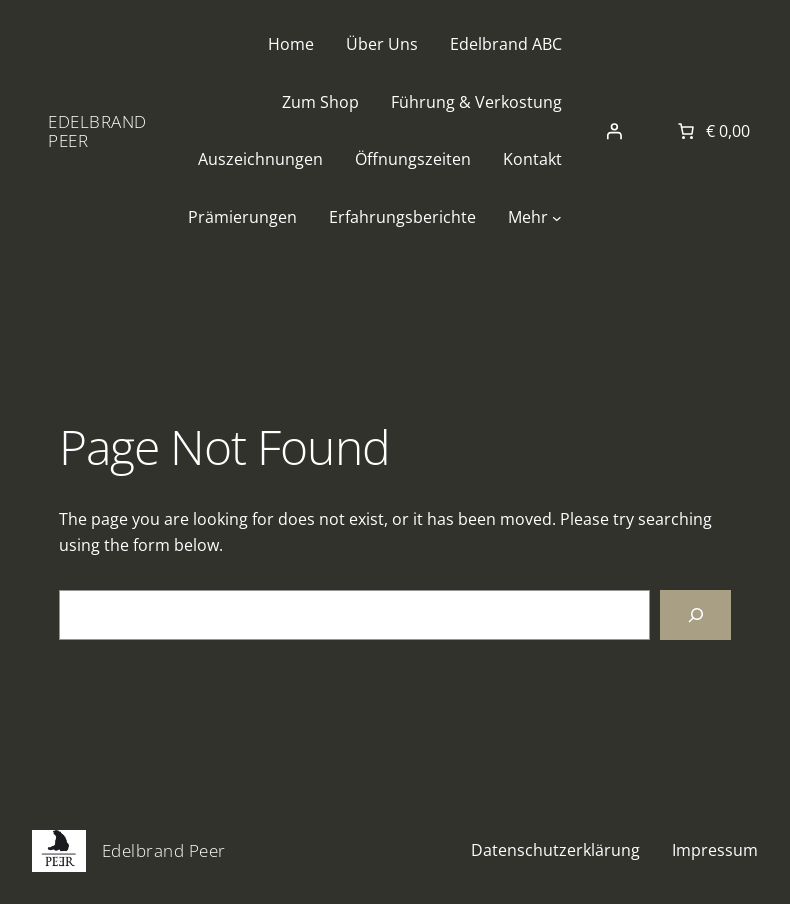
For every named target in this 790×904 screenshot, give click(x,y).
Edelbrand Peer (97, 131)
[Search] (695, 614)
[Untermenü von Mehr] (557, 218)
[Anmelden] (614, 131)
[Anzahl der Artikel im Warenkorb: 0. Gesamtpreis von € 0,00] (712, 131)
